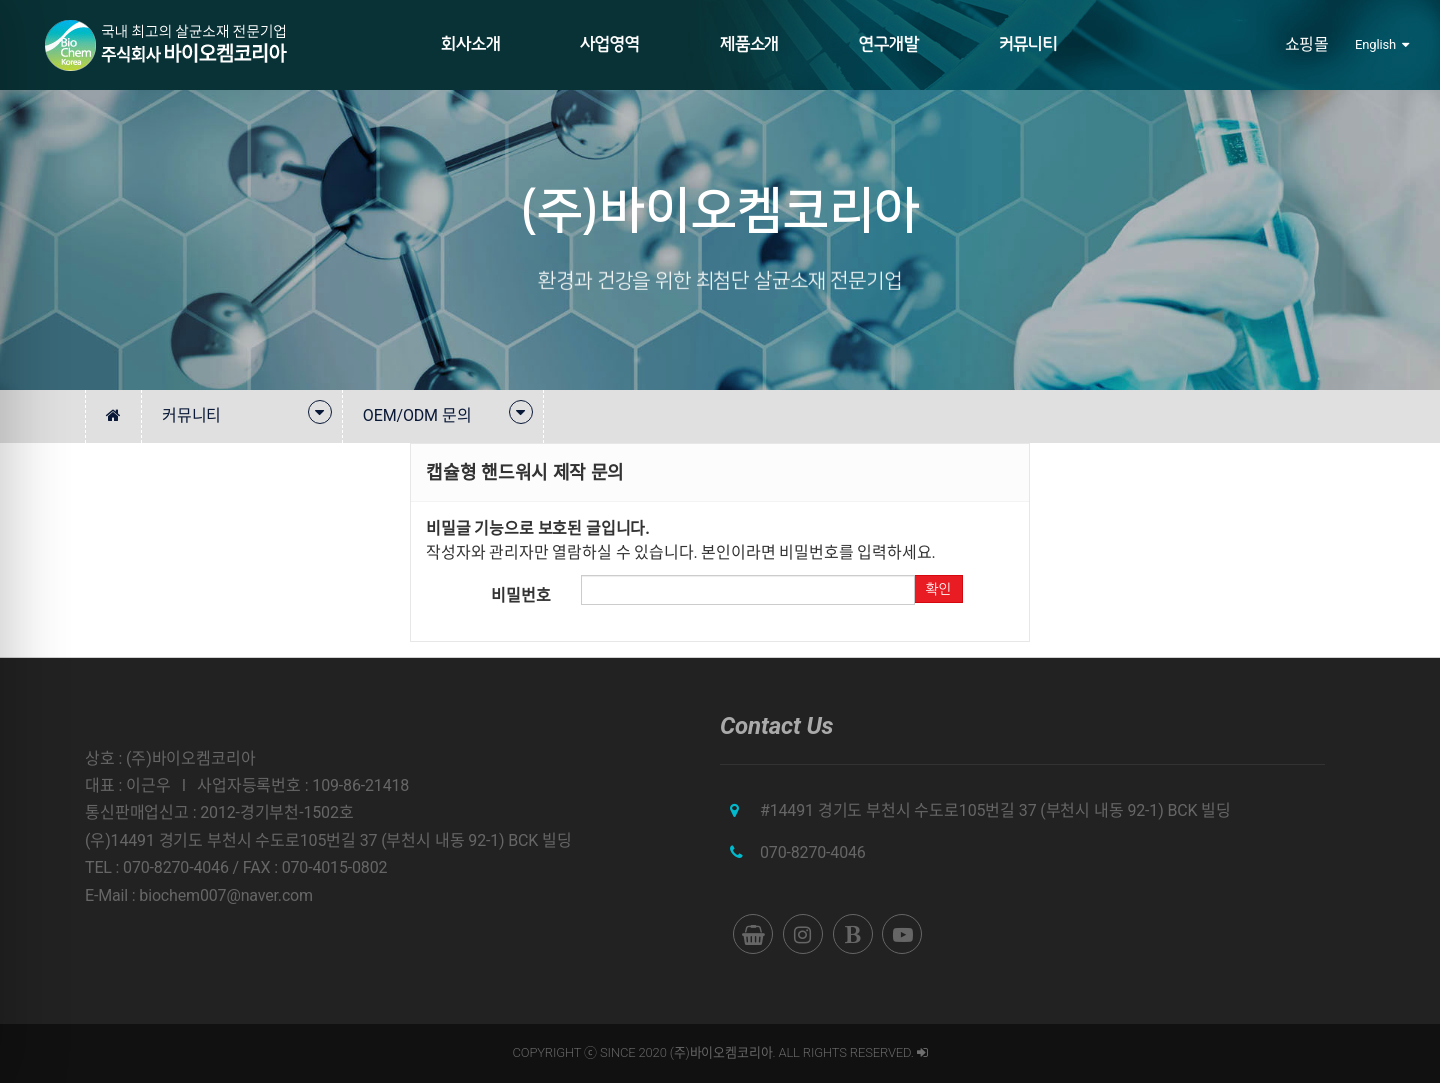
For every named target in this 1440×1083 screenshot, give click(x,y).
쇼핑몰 (1307, 44)
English (1382, 44)
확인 (938, 589)
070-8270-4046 (813, 852)
